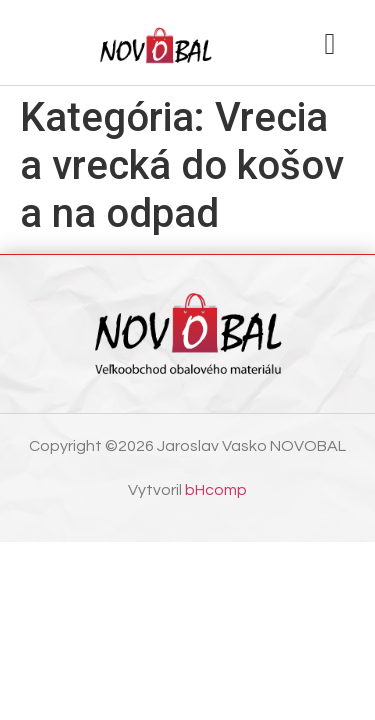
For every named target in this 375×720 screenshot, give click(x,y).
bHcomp (216, 490)
